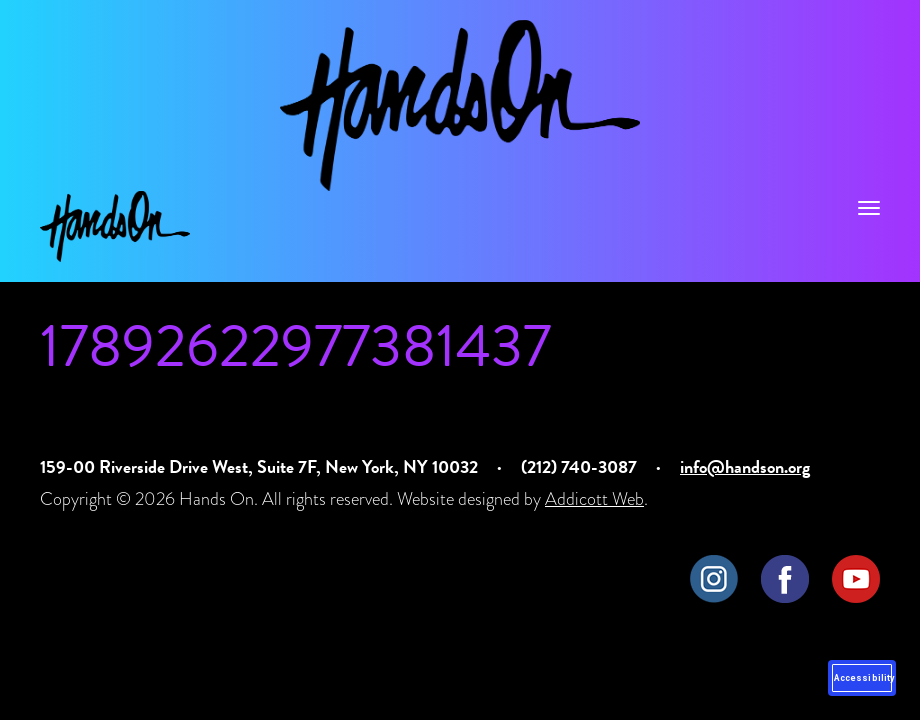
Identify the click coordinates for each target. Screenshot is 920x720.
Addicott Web (594, 498)
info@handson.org (745, 466)
